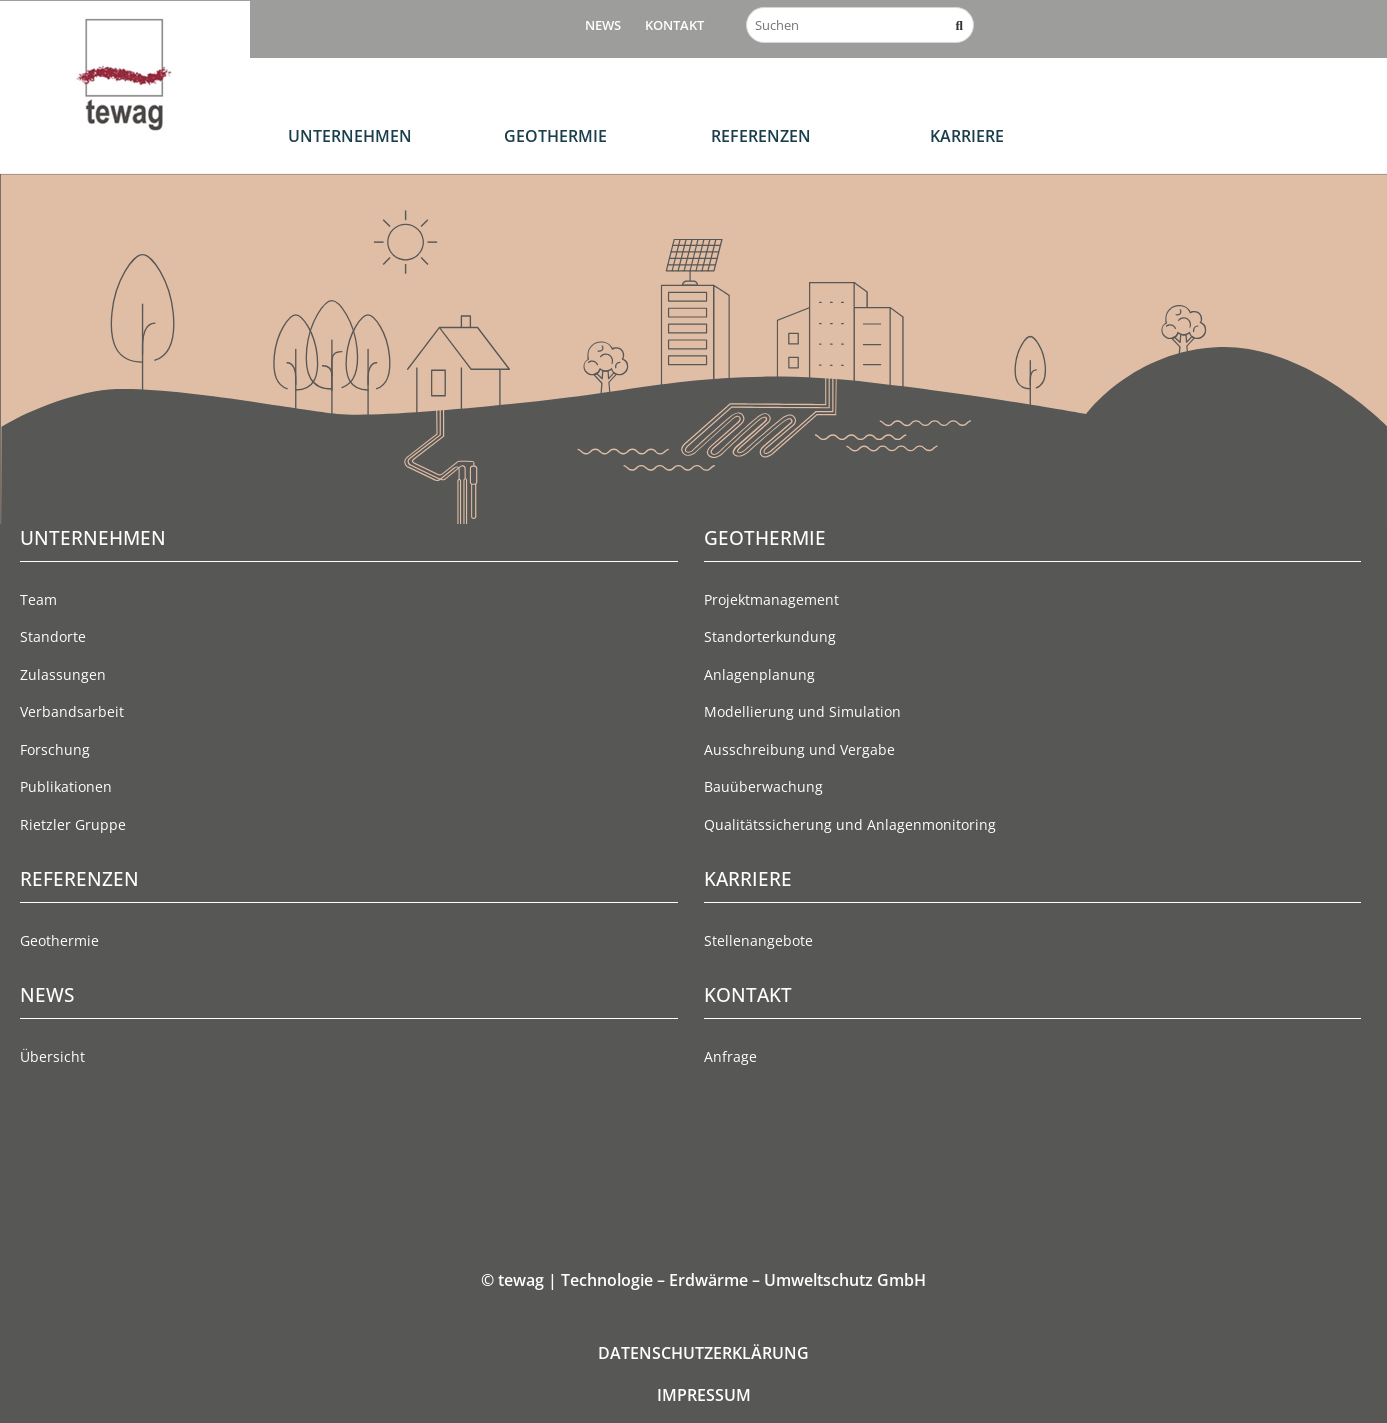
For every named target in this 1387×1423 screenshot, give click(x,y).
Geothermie (555, 136)
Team (38, 599)
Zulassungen (63, 674)
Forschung (55, 749)
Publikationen (66, 786)
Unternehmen (350, 136)
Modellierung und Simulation (802, 711)
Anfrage (730, 1056)
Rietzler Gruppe (73, 824)
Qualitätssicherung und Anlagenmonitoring (850, 824)
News (603, 25)
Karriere (967, 136)
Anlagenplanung (759, 674)
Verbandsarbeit (72, 711)
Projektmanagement (771, 599)
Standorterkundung (770, 636)
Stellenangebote (758, 940)
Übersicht (52, 1056)
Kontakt (674, 25)
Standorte (53, 636)
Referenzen (761, 136)
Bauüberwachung (763, 786)
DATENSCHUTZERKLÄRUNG (703, 1353)
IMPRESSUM (704, 1395)
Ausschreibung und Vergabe (799, 749)
